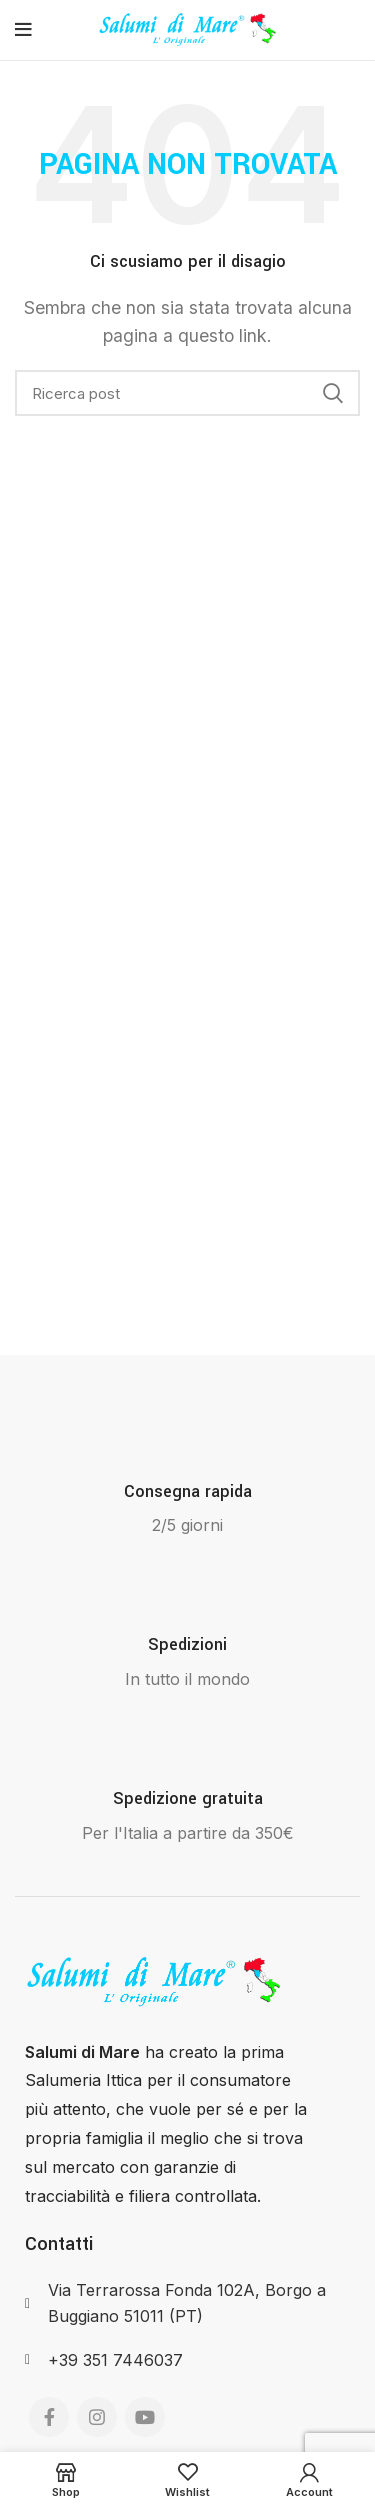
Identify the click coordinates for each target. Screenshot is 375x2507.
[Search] (187, 393)
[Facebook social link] (49, 2417)
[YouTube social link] (145, 2417)
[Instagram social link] (97, 2417)
